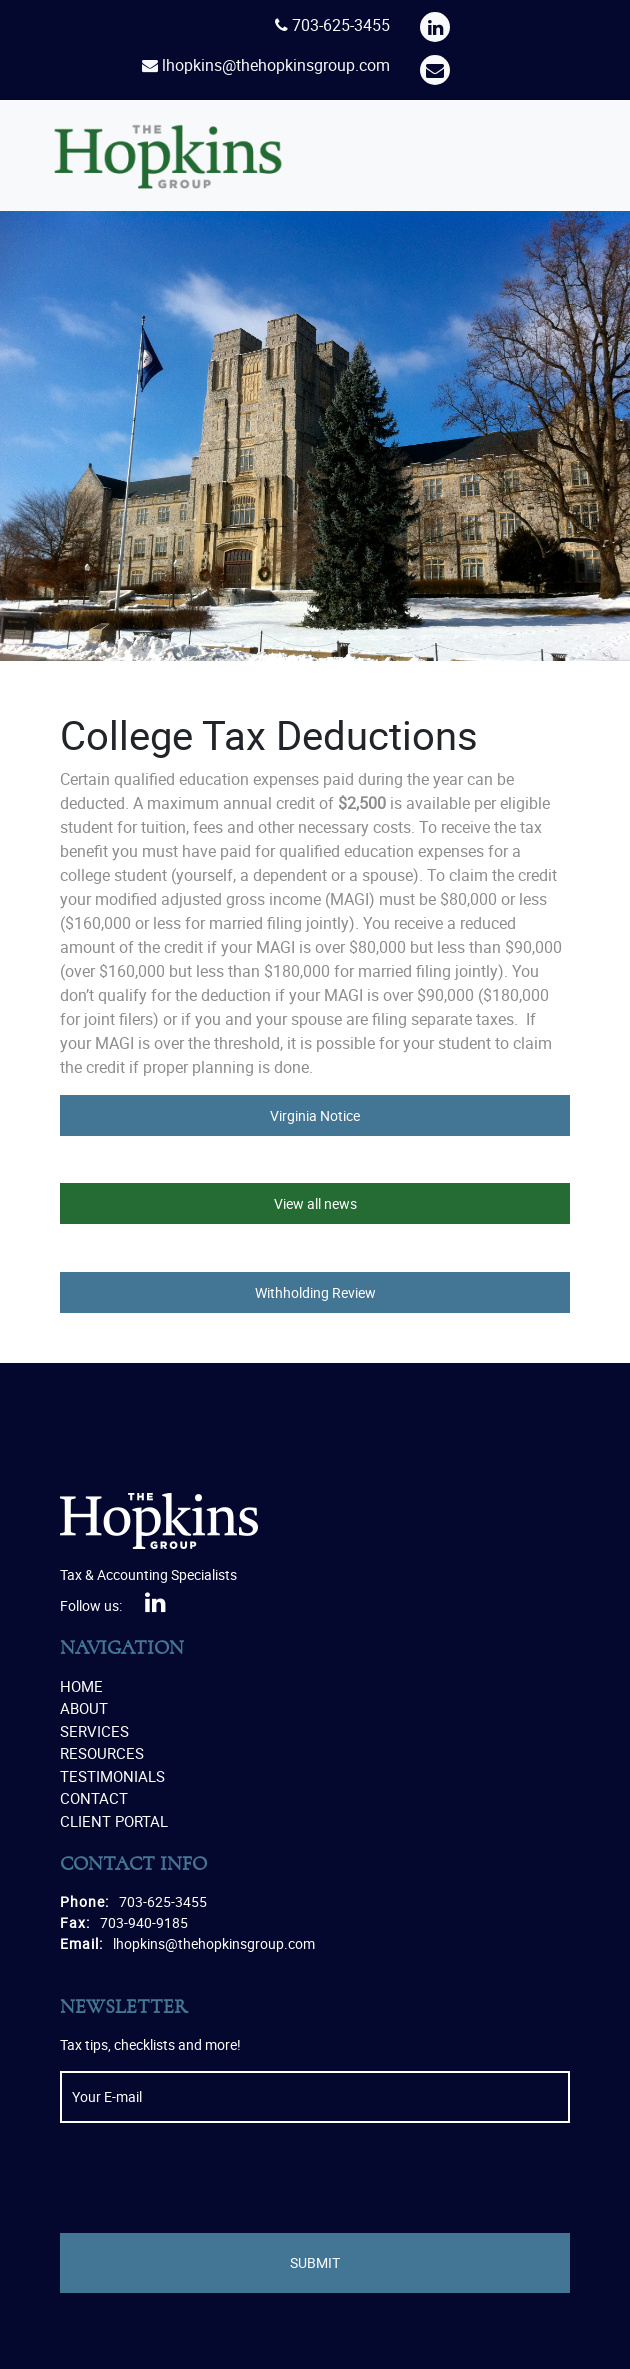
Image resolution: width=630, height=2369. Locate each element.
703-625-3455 (341, 25)
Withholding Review (315, 1292)
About (84, 1708)
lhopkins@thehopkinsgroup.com (276, 65)
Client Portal (114, 1821)
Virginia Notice (315, 1115)
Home (81, 1686)
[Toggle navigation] (555, 156)
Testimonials (112, 1776)
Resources (102, 1753)
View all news (315, 1203)
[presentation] (212, 2178)
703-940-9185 (144, 1922)
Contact (94, 1798)
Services (94, 1731)
